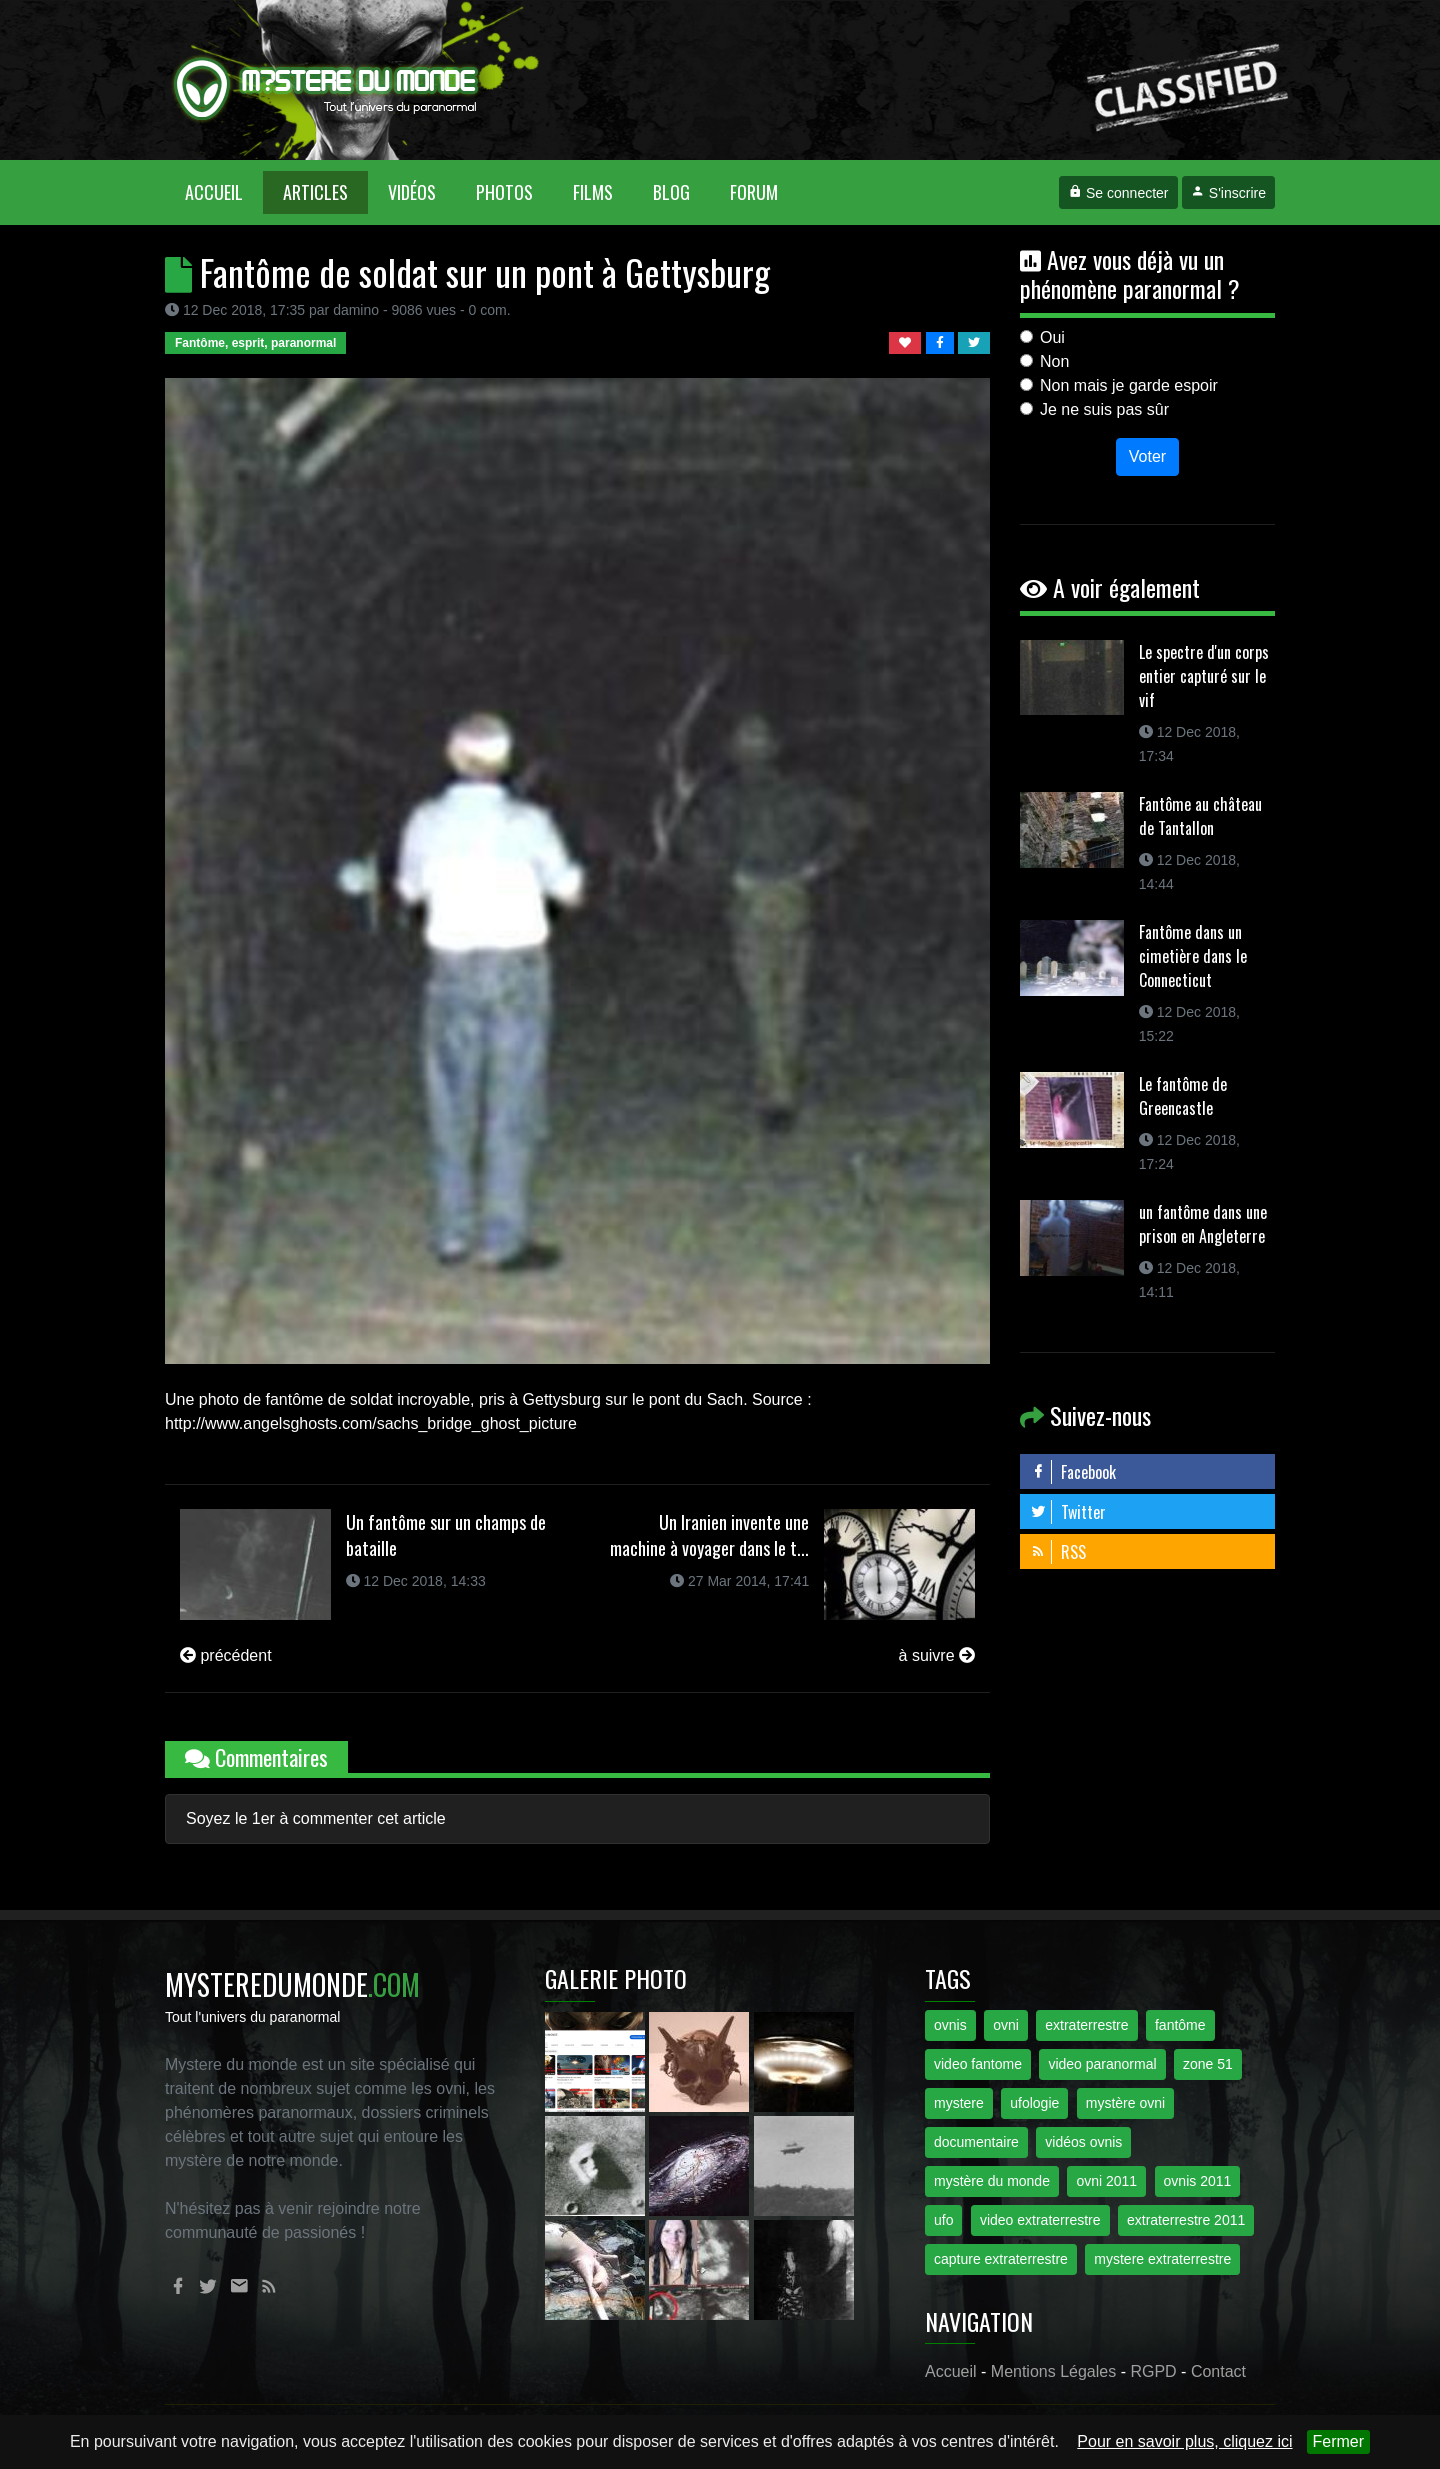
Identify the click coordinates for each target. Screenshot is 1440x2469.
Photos (504, 192)
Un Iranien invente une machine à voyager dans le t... (709, 1535)
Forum (754, 192)
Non (1054, 361)
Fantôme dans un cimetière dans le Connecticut (1193, 956)
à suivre (937, 1655)
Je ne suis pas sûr (1104, 409)
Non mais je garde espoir (1129, 385)
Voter (1147, 456)
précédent (226, 1655)
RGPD (1153, 2371)
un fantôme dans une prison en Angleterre (1203, 1224)
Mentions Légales (1053, 2371)
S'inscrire (1228, 193)
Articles (315, 192)
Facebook (1073, 1472)
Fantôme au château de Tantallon (1200, 816)
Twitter (1068, 1512)
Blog (671, 192)
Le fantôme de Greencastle (1183, 1096)
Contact (1218, 2371)
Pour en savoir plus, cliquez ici (1184, 2441)
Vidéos (412, 192)
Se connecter (1118, 193)
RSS (1058, 1552)
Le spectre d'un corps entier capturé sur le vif (1204, 676)
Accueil (224, 191)
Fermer (1339, 2441)
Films (593, 192)
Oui (1052, 337)
